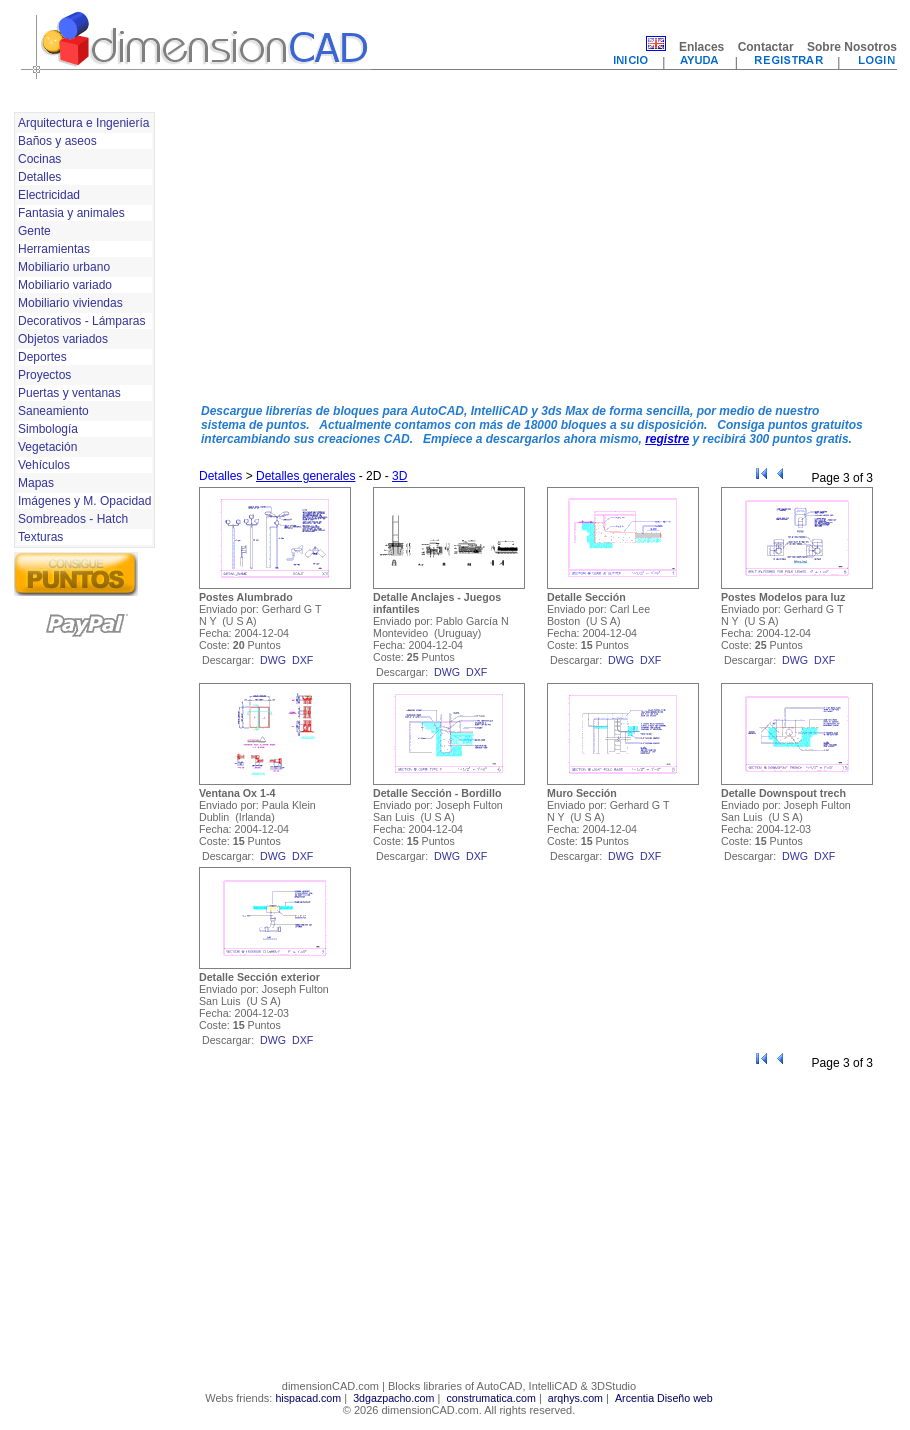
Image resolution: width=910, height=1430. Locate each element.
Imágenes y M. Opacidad (84, 501)
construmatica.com (490, 1398)
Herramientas (54, 249)
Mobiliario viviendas (70, 303)
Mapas (36, 483)
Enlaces (701, 47)
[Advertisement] (376, 248)
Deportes (42, 357)
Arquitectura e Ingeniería (83, 123)
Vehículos (44, 465)
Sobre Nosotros (852, 47)
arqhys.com (575, 1398)
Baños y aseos (57, 141)
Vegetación (47, 447)
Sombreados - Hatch (73, 519)
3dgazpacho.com (393, 1398)
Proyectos (44, 375)
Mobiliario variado (65, 285)
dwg (273, 660)
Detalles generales (305, 476)
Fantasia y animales (71, 213)
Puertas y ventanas (69, 393)
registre (667, 439)
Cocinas (39, 159)
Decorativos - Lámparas (81, 321)
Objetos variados (63, 339)
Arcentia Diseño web (664, 1398)
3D (399, 476)
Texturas (40, 537)
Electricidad (49, 195)
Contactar (766, 47)
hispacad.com (308, 1398)
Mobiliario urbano (64, 267)
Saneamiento (53, 411)
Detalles (39, 177)
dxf (302, 660)
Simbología (48, 429)
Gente (34, 231)
